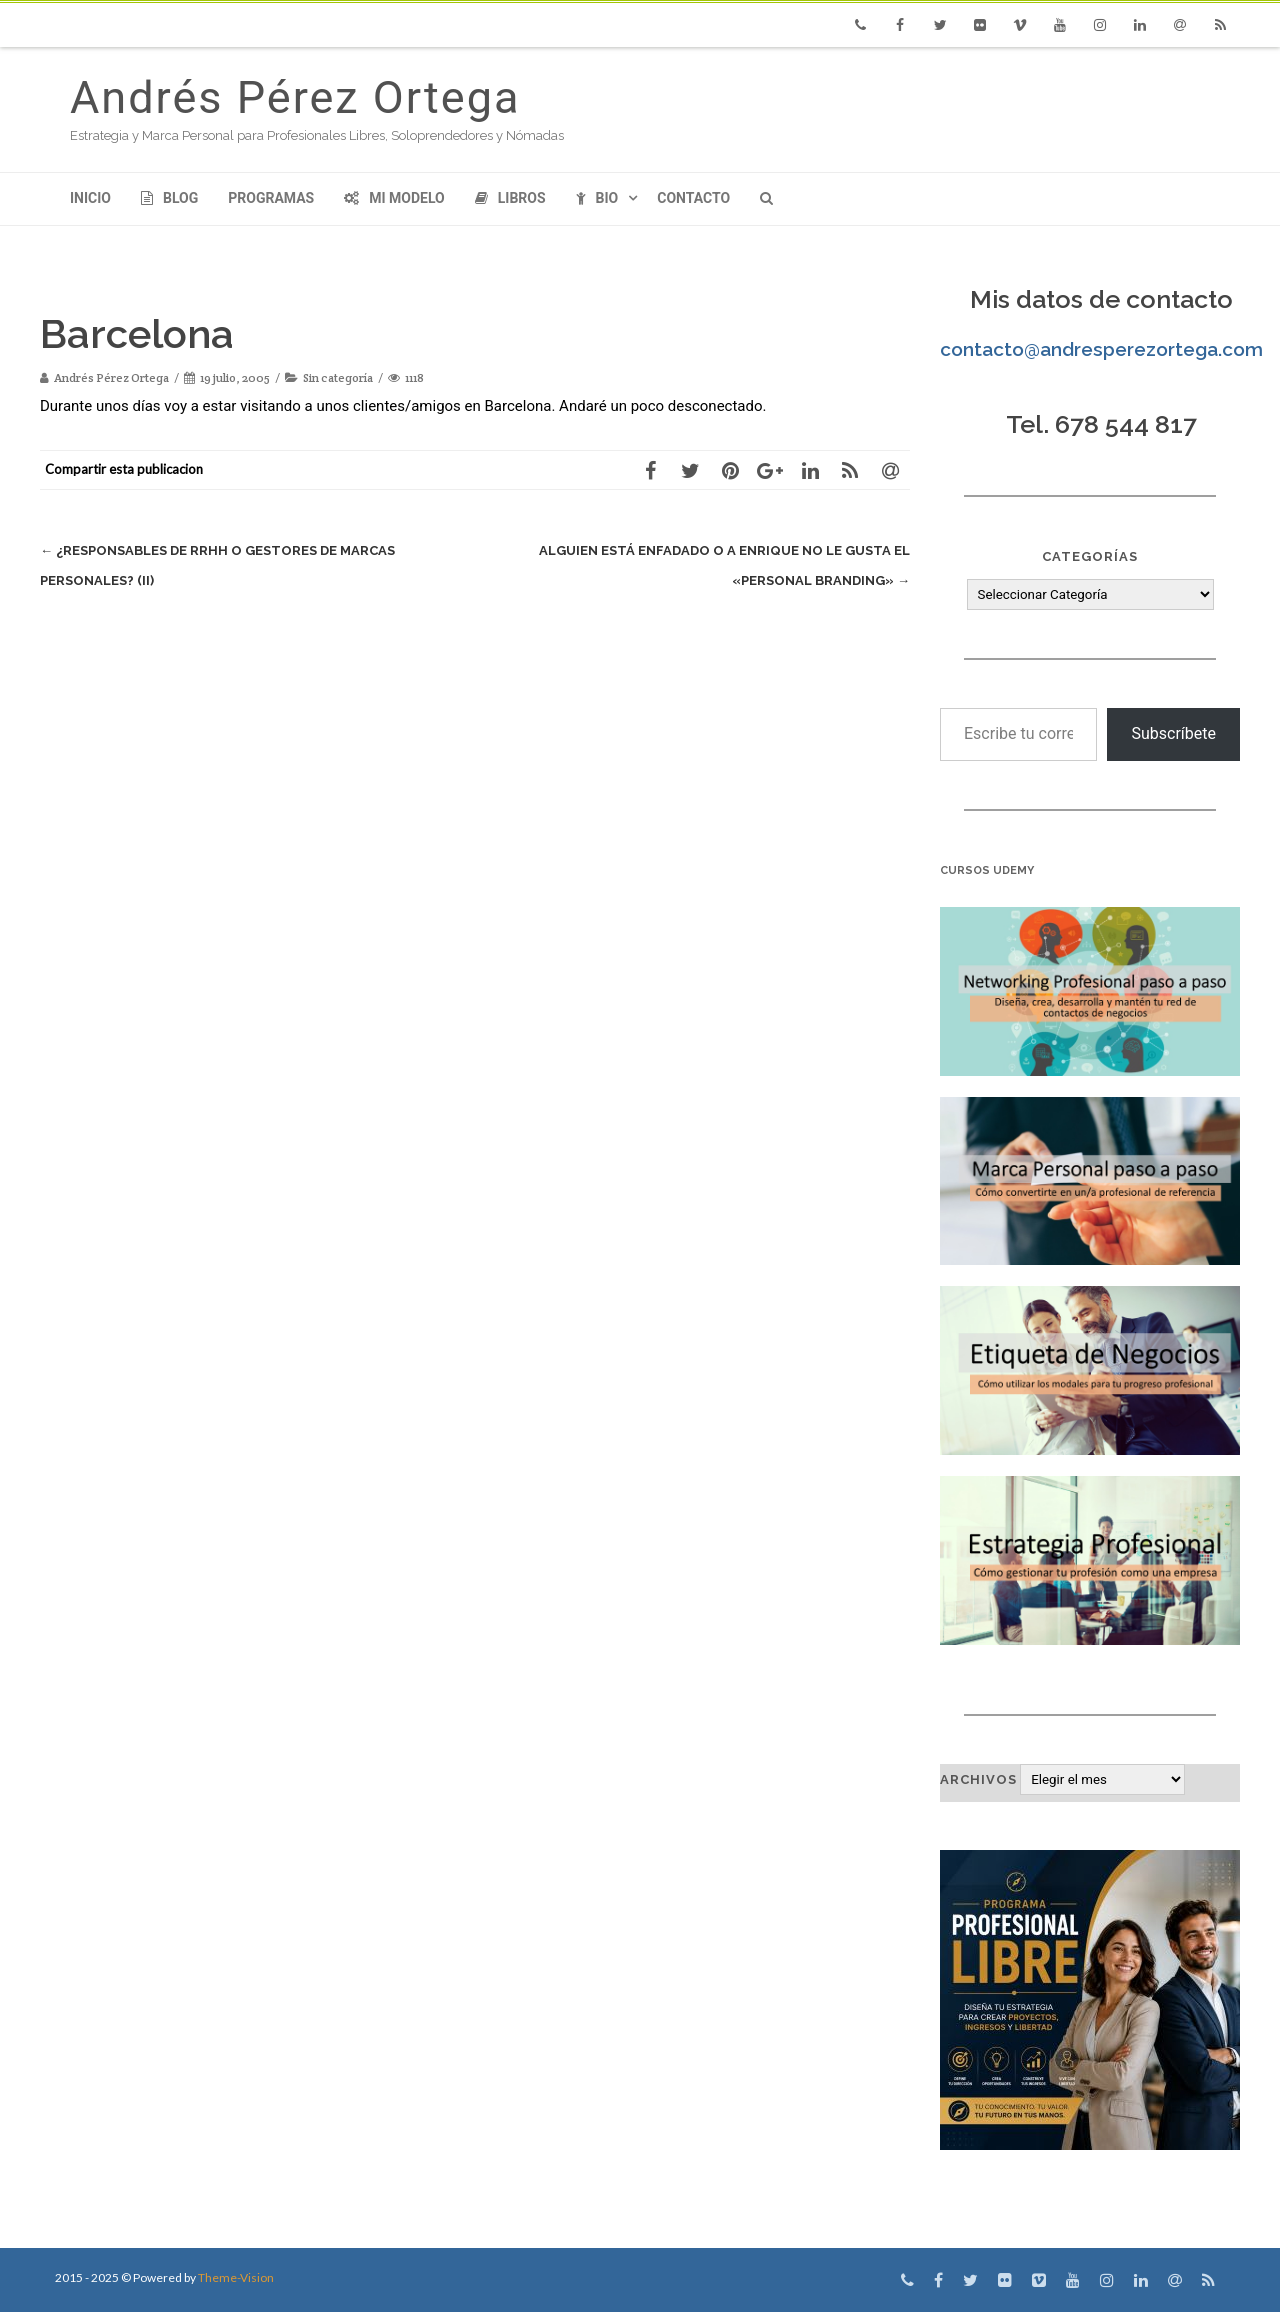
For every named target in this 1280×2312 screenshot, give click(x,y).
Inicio (90, 198)
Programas (271, 198)
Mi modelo (394, 198)
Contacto (693, 198)
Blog (169, 198)
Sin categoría (338, 377)
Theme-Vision (236, 2277)
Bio (597, 198)
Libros (510, 198)
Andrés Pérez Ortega (295, 97)
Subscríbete (1173, 733)
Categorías (1090, 556)
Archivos (978, 1779)
